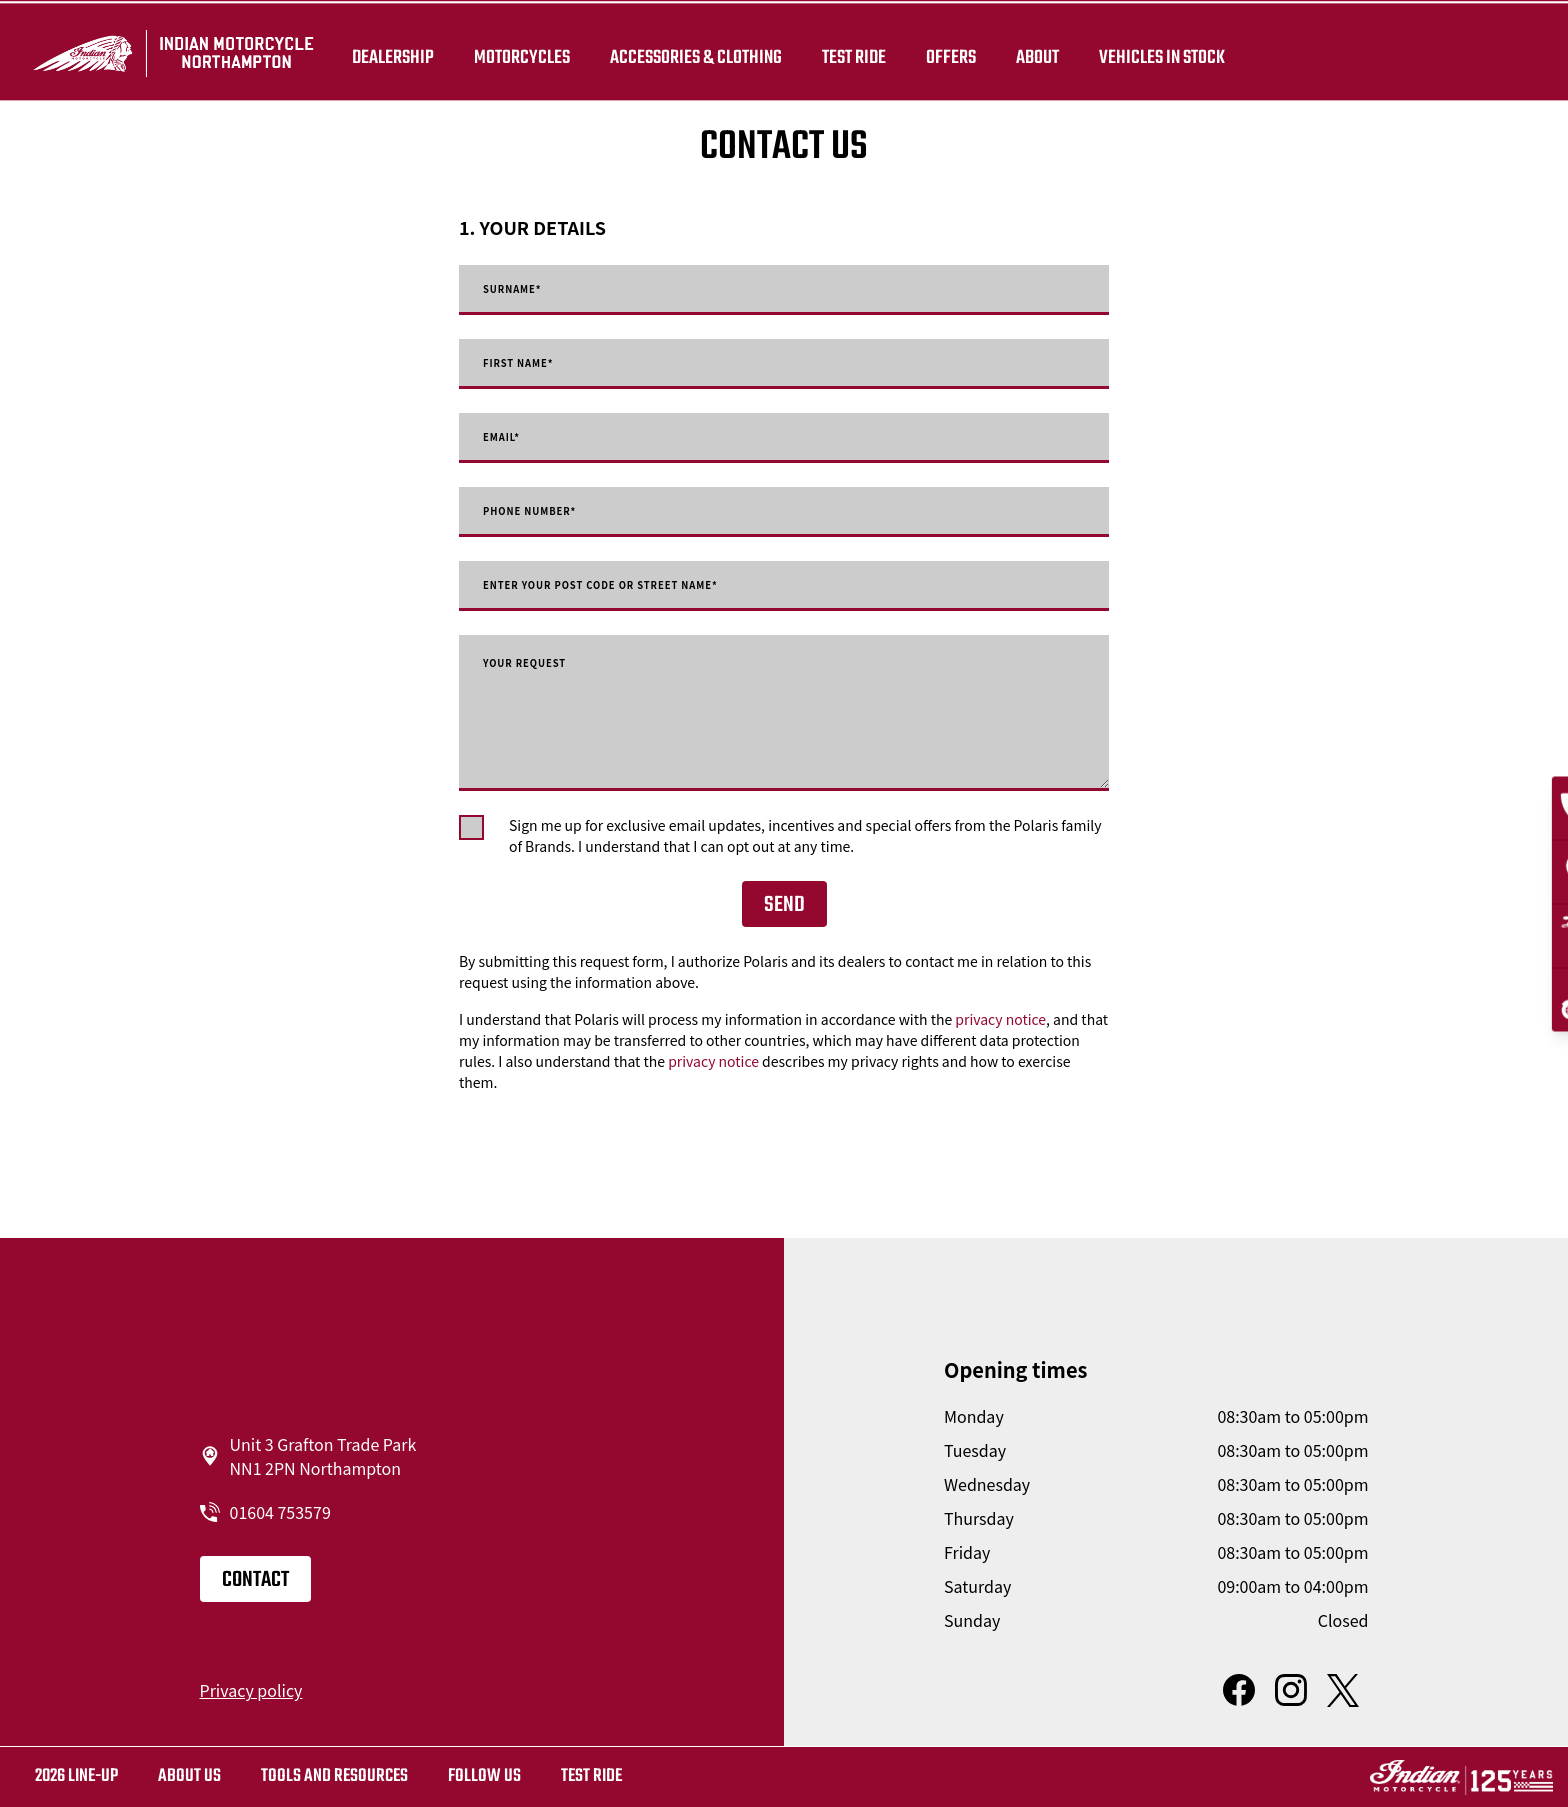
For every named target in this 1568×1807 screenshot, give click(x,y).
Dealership (399, 52)
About (1043, 52)
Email (510, 438)
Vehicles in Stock (1168, 52)
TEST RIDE (860, 52)
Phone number (552, 512)
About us (189, 1776)
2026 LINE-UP (76, 1776)
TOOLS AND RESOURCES (334, 1776)
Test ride (591, 1776)
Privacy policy (251, 1690)
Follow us (484, 1776)
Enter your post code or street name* (657, 586)
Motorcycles (528, 52)
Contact (255, 1580)
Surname (526, 290)
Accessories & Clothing (702, 52)
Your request (545, 666)
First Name (535, 364)
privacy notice (1000, 1019)
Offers (957, 52)
